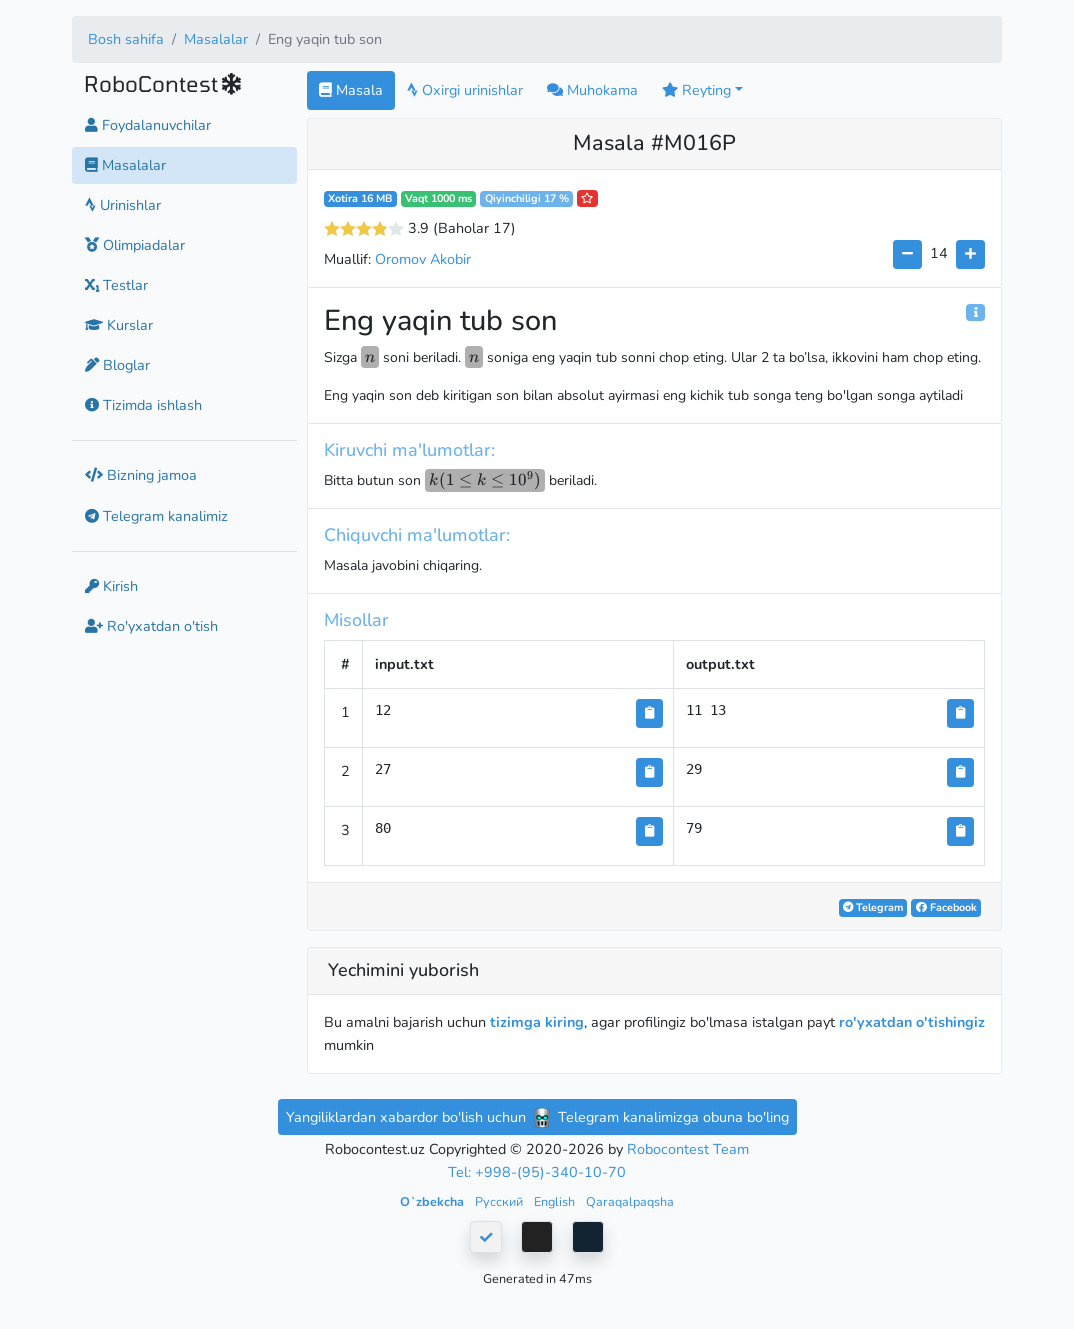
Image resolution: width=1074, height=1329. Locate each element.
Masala (351, 90)
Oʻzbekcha (433, 1201)
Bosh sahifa (126, 39)
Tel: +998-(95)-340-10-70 (537, 1172)
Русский (500, 1201)
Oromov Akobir (423, 259)
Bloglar (117, 365)
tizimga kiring (537, 1022)
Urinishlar (123, 205)
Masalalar (216, 39)
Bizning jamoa (141, 475)
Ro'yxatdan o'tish (151, 626)
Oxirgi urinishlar (465, 90)
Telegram (873, 907)
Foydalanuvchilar (148, 125)
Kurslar (119, 325)
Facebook (946, 907)
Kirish (111, 586)
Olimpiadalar (135, 245)
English (556, 1201)
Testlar (116, 285)
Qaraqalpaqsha (630, 1201)
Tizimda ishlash (143, 405)
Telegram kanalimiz (156, 516)
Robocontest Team (688, 1149)
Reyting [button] (696, 90)
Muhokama (592, 90)
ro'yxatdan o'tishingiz (912, 1022)
